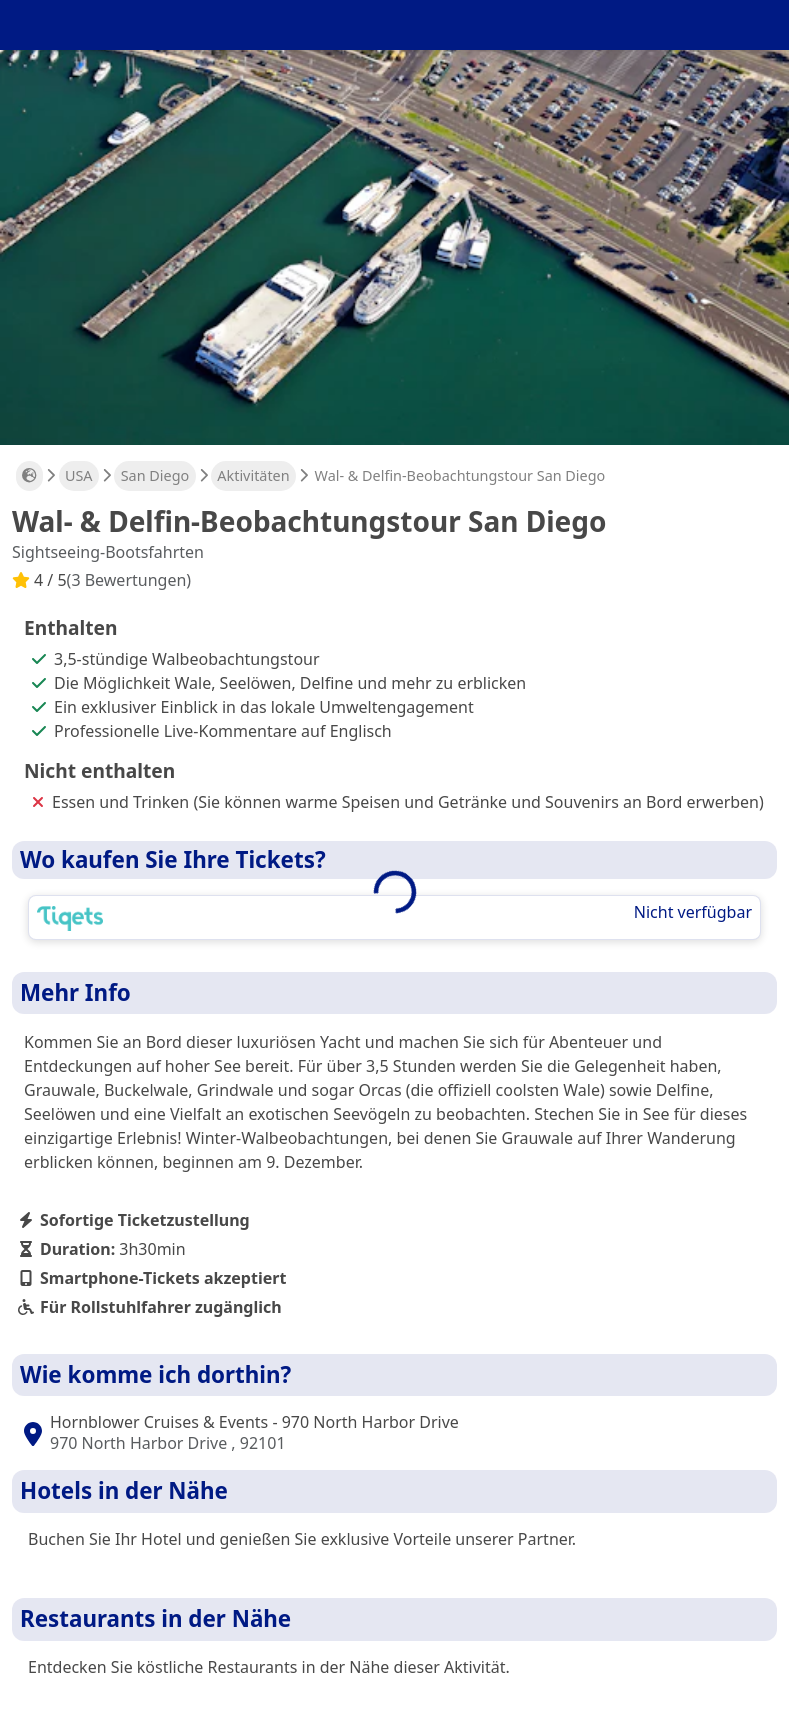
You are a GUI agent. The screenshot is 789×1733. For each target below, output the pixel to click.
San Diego (155, 475)
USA (79, 475)
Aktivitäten (253, 475)
